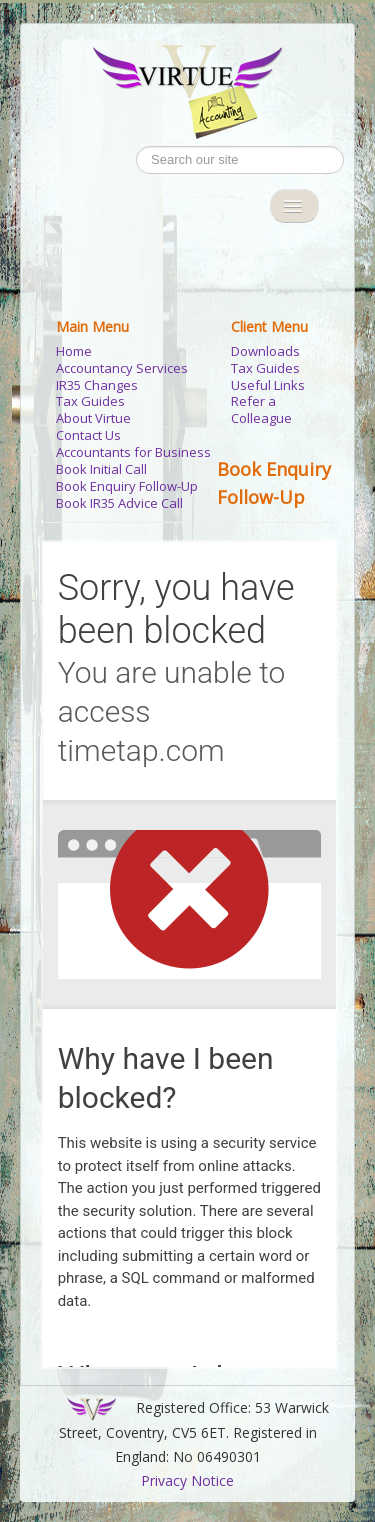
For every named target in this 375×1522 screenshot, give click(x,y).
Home (74, 351)
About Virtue (93, 418)
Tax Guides (90, 401)
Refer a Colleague (261, 410)
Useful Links (268, 385)
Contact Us (88, 435)
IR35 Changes (97, 385)
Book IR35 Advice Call (119, 503)
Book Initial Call (101, 469)
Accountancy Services (122, 368)
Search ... (136, 146)
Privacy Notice (187, 1480)
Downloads (265, 351)
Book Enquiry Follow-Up (127, 486)
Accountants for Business (133, 452)
